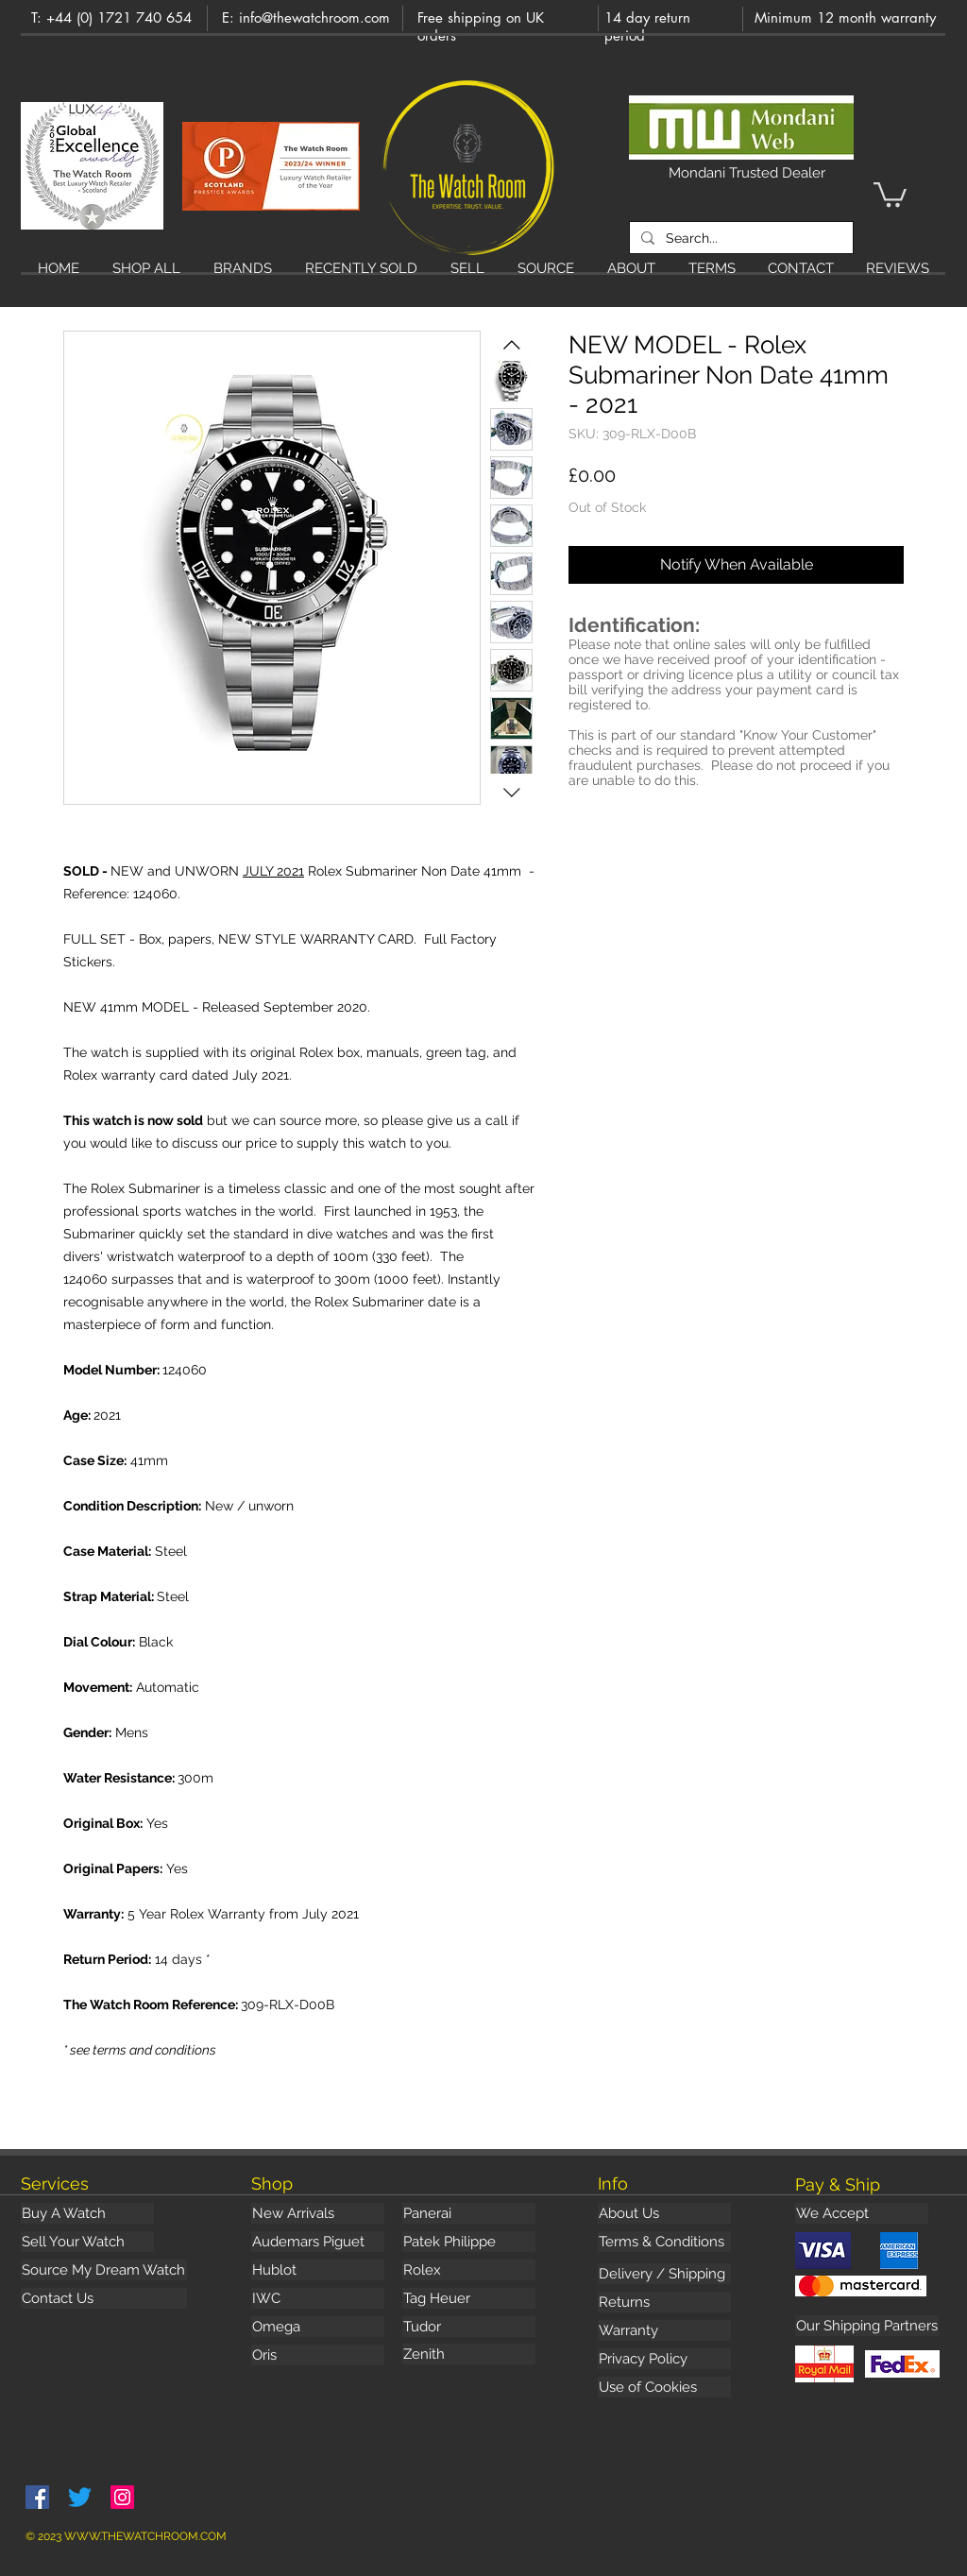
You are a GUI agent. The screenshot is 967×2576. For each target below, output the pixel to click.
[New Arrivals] (317, 2213)
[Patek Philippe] (468, 2241)
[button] (890, 193)
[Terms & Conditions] (664, 2241)
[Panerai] (468, 2213)
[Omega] (317, 2326)
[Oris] (317, 2355)
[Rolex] (468, 2270)
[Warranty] (664, 2330)
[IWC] (317, 2298)
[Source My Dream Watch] (104, 2270)
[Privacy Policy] (664, 2358)
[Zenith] (468, 2354)
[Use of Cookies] (664, 2387)
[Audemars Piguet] (317, 2241)
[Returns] (664, 2302)
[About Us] (664, 2213)
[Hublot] (317, 2270)
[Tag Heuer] (468, 2298)
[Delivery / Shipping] (664, 2273)
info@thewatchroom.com (314, 17)
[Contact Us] (104, 2298)
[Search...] (739, 238)
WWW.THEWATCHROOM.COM (145, 2536)
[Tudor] (468, 2326)
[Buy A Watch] (87, 2213)
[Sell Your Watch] (87, 2241)
